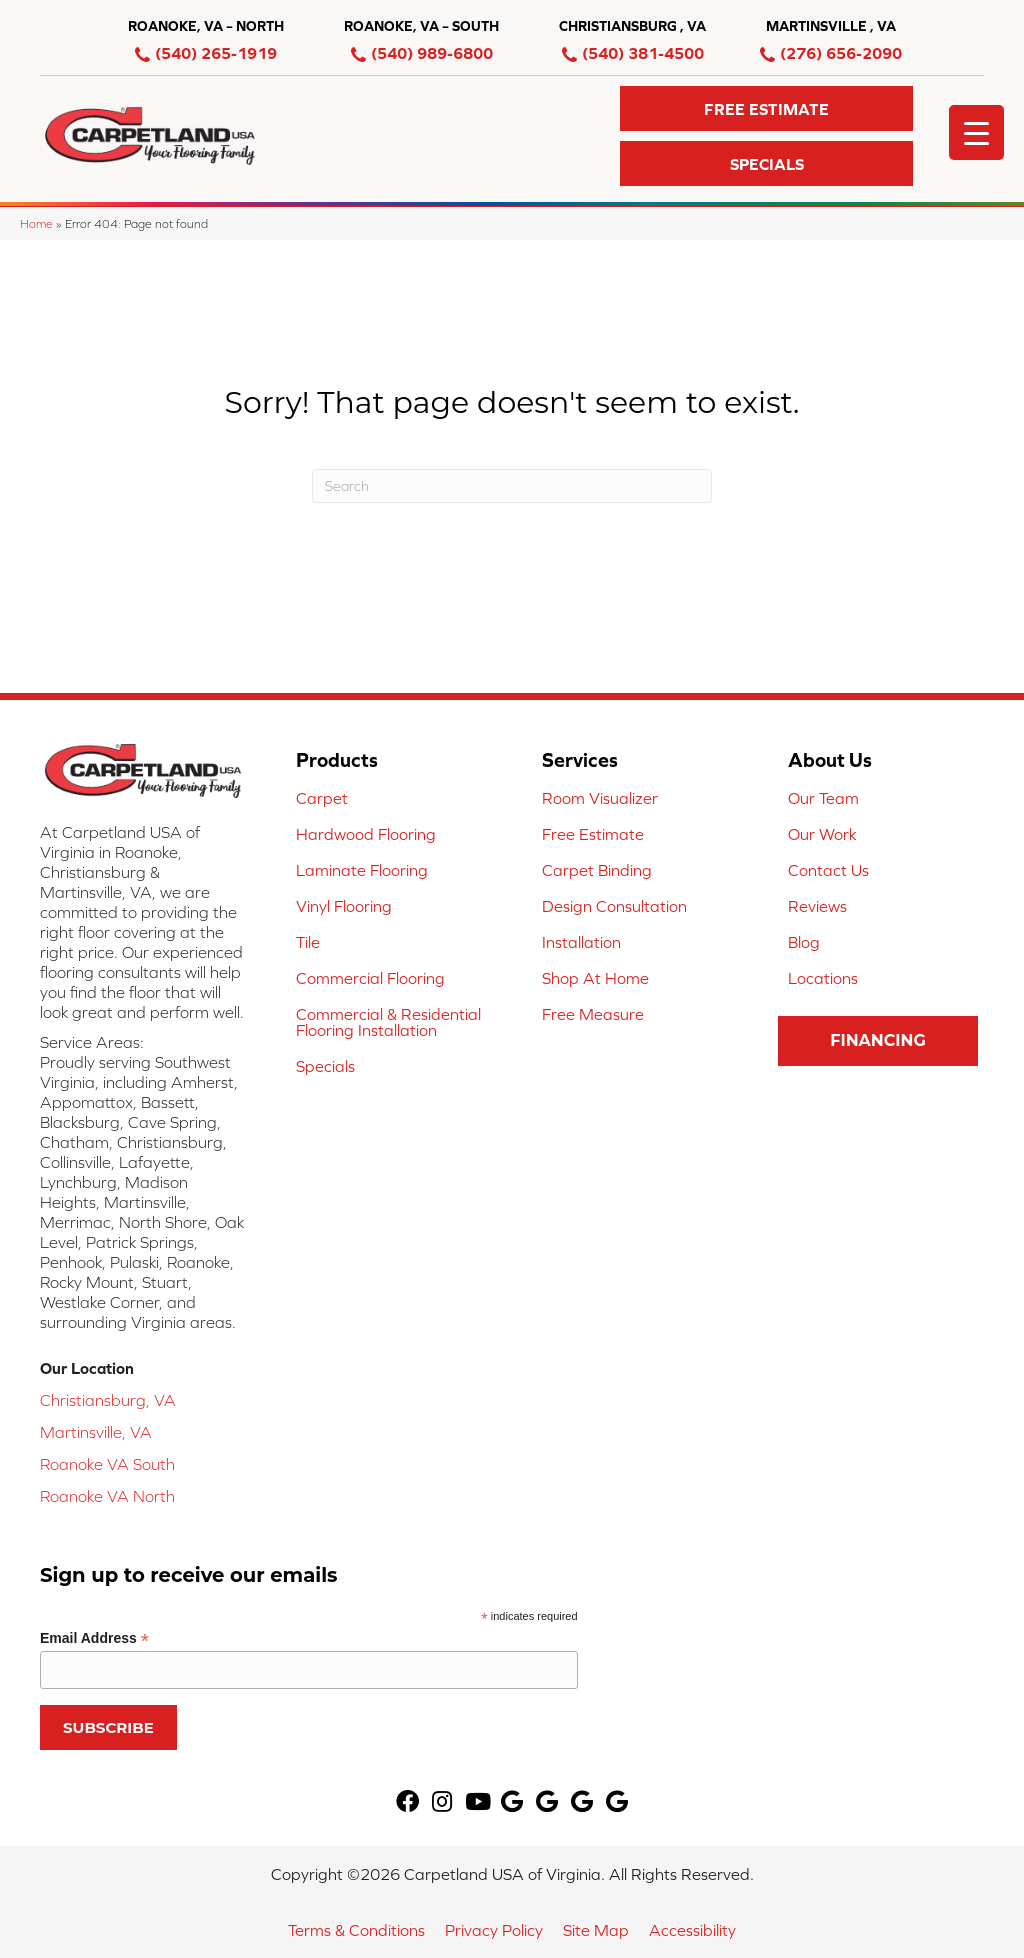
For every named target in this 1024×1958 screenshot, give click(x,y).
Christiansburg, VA (108, 1400)
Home (36, 223)
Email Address (94, 1638)
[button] (767, 108)
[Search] (512, 486)
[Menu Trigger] (976, 132)
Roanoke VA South (107, 1464)
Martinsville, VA (96, 1432)
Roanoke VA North (107, 1496)
